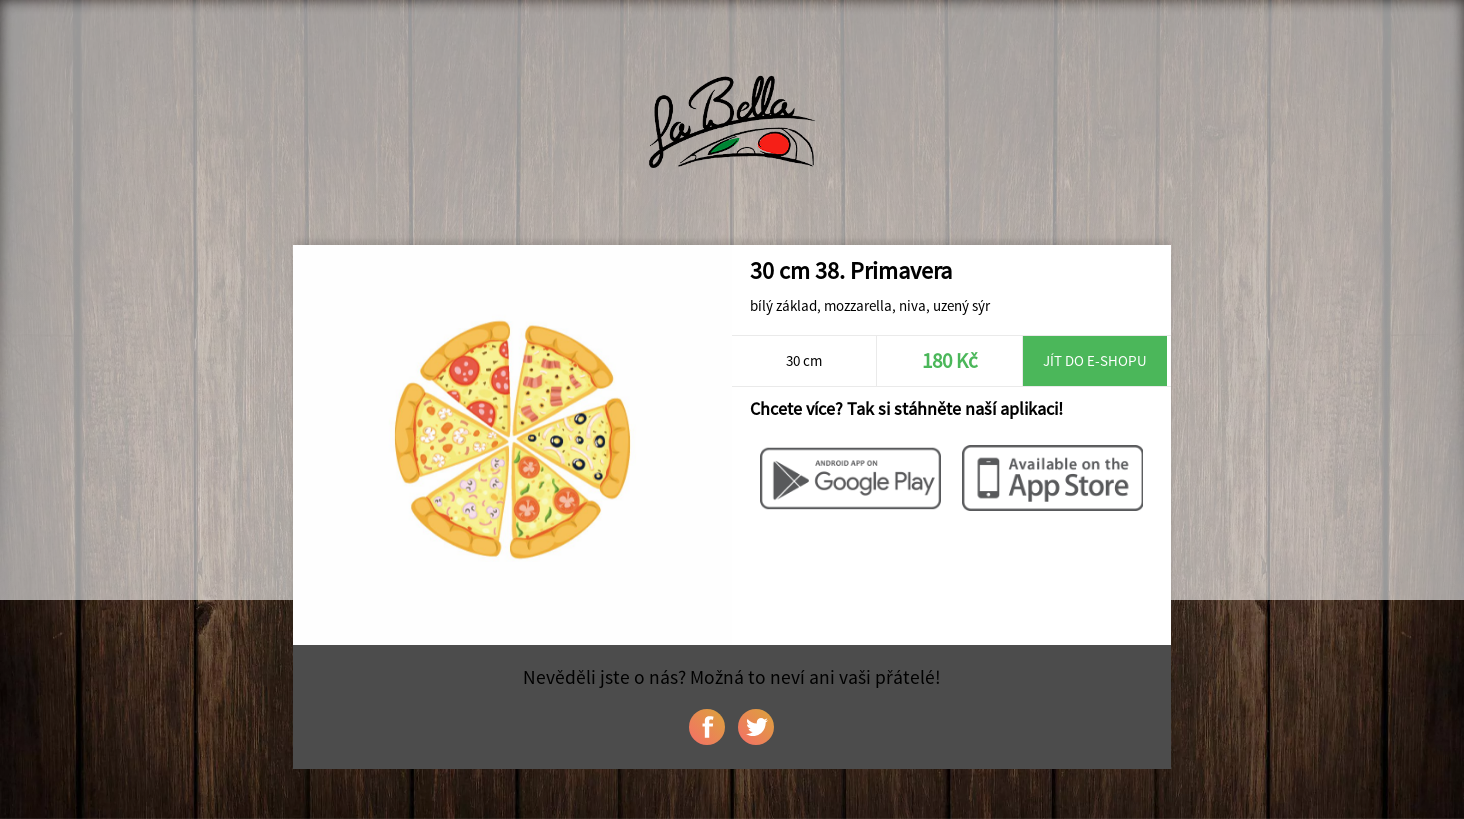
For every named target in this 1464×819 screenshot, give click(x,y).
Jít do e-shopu (1095, 360)
